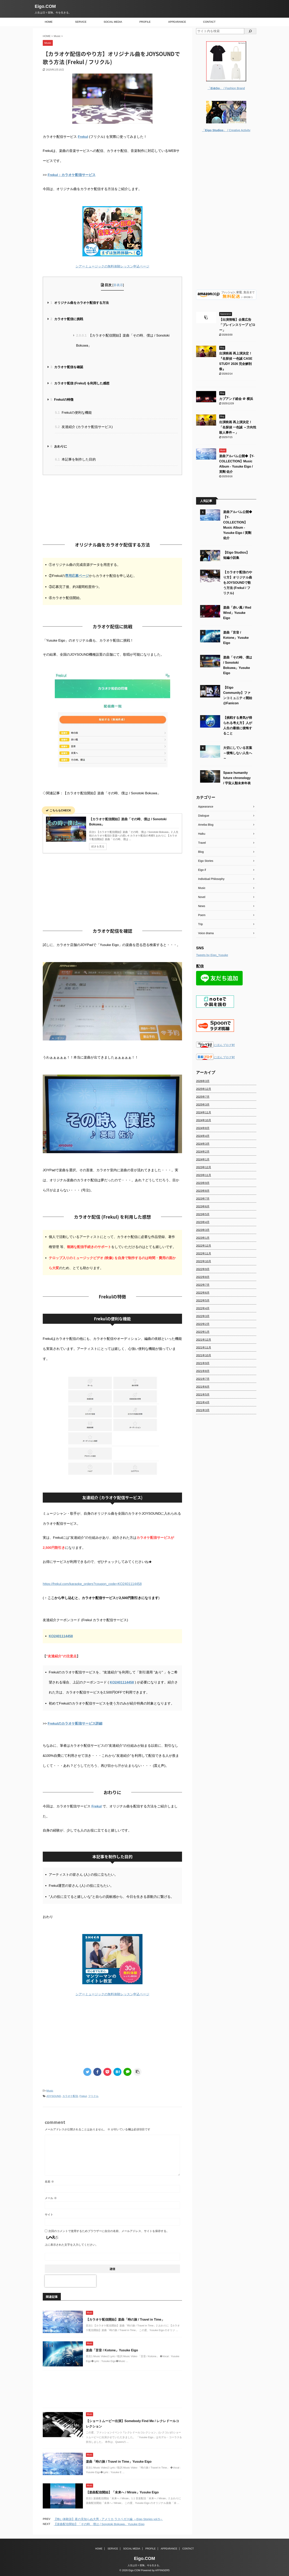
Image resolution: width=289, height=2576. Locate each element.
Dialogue (203, 815)
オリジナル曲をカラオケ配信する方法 (79, 302)
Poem (202, 915)
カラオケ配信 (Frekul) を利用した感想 (79, 383)
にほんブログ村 (215, 1045)
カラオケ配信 (70, 2096)
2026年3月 (203, 1081)
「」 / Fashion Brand (226, 88)
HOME (49, 21)
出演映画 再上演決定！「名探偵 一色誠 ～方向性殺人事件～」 (237, 427)
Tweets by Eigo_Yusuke (212, 955)
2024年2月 (203, 1151)
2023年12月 (203, 1167)
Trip (200, 924)
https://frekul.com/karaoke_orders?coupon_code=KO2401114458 (92, 1584)
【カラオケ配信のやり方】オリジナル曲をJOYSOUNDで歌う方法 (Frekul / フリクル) (237, 582)
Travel (202, 842)
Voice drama (206, 933)
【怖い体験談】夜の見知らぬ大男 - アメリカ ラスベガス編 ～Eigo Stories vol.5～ (108, 2519)
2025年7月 (203, 1096)
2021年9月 (203, 1363)
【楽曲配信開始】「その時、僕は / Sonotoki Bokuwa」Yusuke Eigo (99, 2524)
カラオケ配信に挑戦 (66, 319)
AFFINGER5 (162, 2570)
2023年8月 (203, 1190)
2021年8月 (203, 1371)
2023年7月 (203, 1198)
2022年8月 (203, 1277)
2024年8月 (203, 1128)
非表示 (118, 285)
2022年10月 (203, 1261)
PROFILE (145, 21)
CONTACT (209, 21)
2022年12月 (203, 1245)
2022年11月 (203, 1253)
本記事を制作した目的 (75, 459)
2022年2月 (203, 1324)
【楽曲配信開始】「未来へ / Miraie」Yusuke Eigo (122, 2492)
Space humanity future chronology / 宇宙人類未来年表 (237, 778)
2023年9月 (203, 1183)
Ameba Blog (205, 824)
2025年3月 (203, 1104)
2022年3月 (203, 1316)
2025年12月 (203, 1088)
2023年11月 (203, 1175)
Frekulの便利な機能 (73, 413)
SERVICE (80, 21)
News (201, 906)
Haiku (201, 833)
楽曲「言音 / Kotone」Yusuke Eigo (112, 2350)
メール (51, 2198)
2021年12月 (203, 1339)
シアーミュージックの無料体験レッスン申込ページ (112, 266)
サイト (49, 2214)
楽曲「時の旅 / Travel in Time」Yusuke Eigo (119, 2461)
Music (49, 2090)
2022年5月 (203, 1300)
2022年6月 (203, 1292)
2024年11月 (203, 1112)
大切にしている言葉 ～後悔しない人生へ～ (237, 753)
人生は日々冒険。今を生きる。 (144, 2565)
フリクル (93, 2096)
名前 (49, 2181)
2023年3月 (203, 1230)
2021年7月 (203, 1378)
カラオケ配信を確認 (66, 367)
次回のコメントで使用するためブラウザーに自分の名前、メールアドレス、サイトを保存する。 (108, 2231)
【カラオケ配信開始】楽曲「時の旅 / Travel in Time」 (125, 2319)
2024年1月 (203, 1159)
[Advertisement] (112, 507)
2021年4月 (203, 1402)
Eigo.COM (45, 6)
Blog (201, 851)
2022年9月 (203, 1269)
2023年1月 (203, 1237)
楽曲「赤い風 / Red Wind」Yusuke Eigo (237, 613)
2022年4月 (203, 1308)
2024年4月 (203, 1135)
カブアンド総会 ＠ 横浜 (236, 398)
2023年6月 (203, 1206)
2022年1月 (203, 1331)
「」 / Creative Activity (226, 130)
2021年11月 (203, 1347)
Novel (201, 897)
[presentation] (70, 2281)
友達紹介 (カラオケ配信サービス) (84, 427)
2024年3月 (203, 1143)
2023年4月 (203, 1222)
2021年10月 (203, 1355)
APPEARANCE (177, 21)
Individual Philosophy (211, 879)
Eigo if (202, 869)
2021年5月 (203, 1394)
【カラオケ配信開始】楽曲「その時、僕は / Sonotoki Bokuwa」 (122, 340)
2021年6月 (203, 1386)
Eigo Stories (205, 860)
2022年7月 (203, 1284)
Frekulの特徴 (61, 399)
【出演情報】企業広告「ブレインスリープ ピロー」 (237, 325)
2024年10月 (203, 1120)
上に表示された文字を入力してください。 (71, 2244)
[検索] (250, 31)
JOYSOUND (53, 2096)
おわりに (58, 446)
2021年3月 (203, 1410)
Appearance (205, 806)
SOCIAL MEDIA (113, 21)
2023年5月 (203, 1214)
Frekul (83, 2096)
